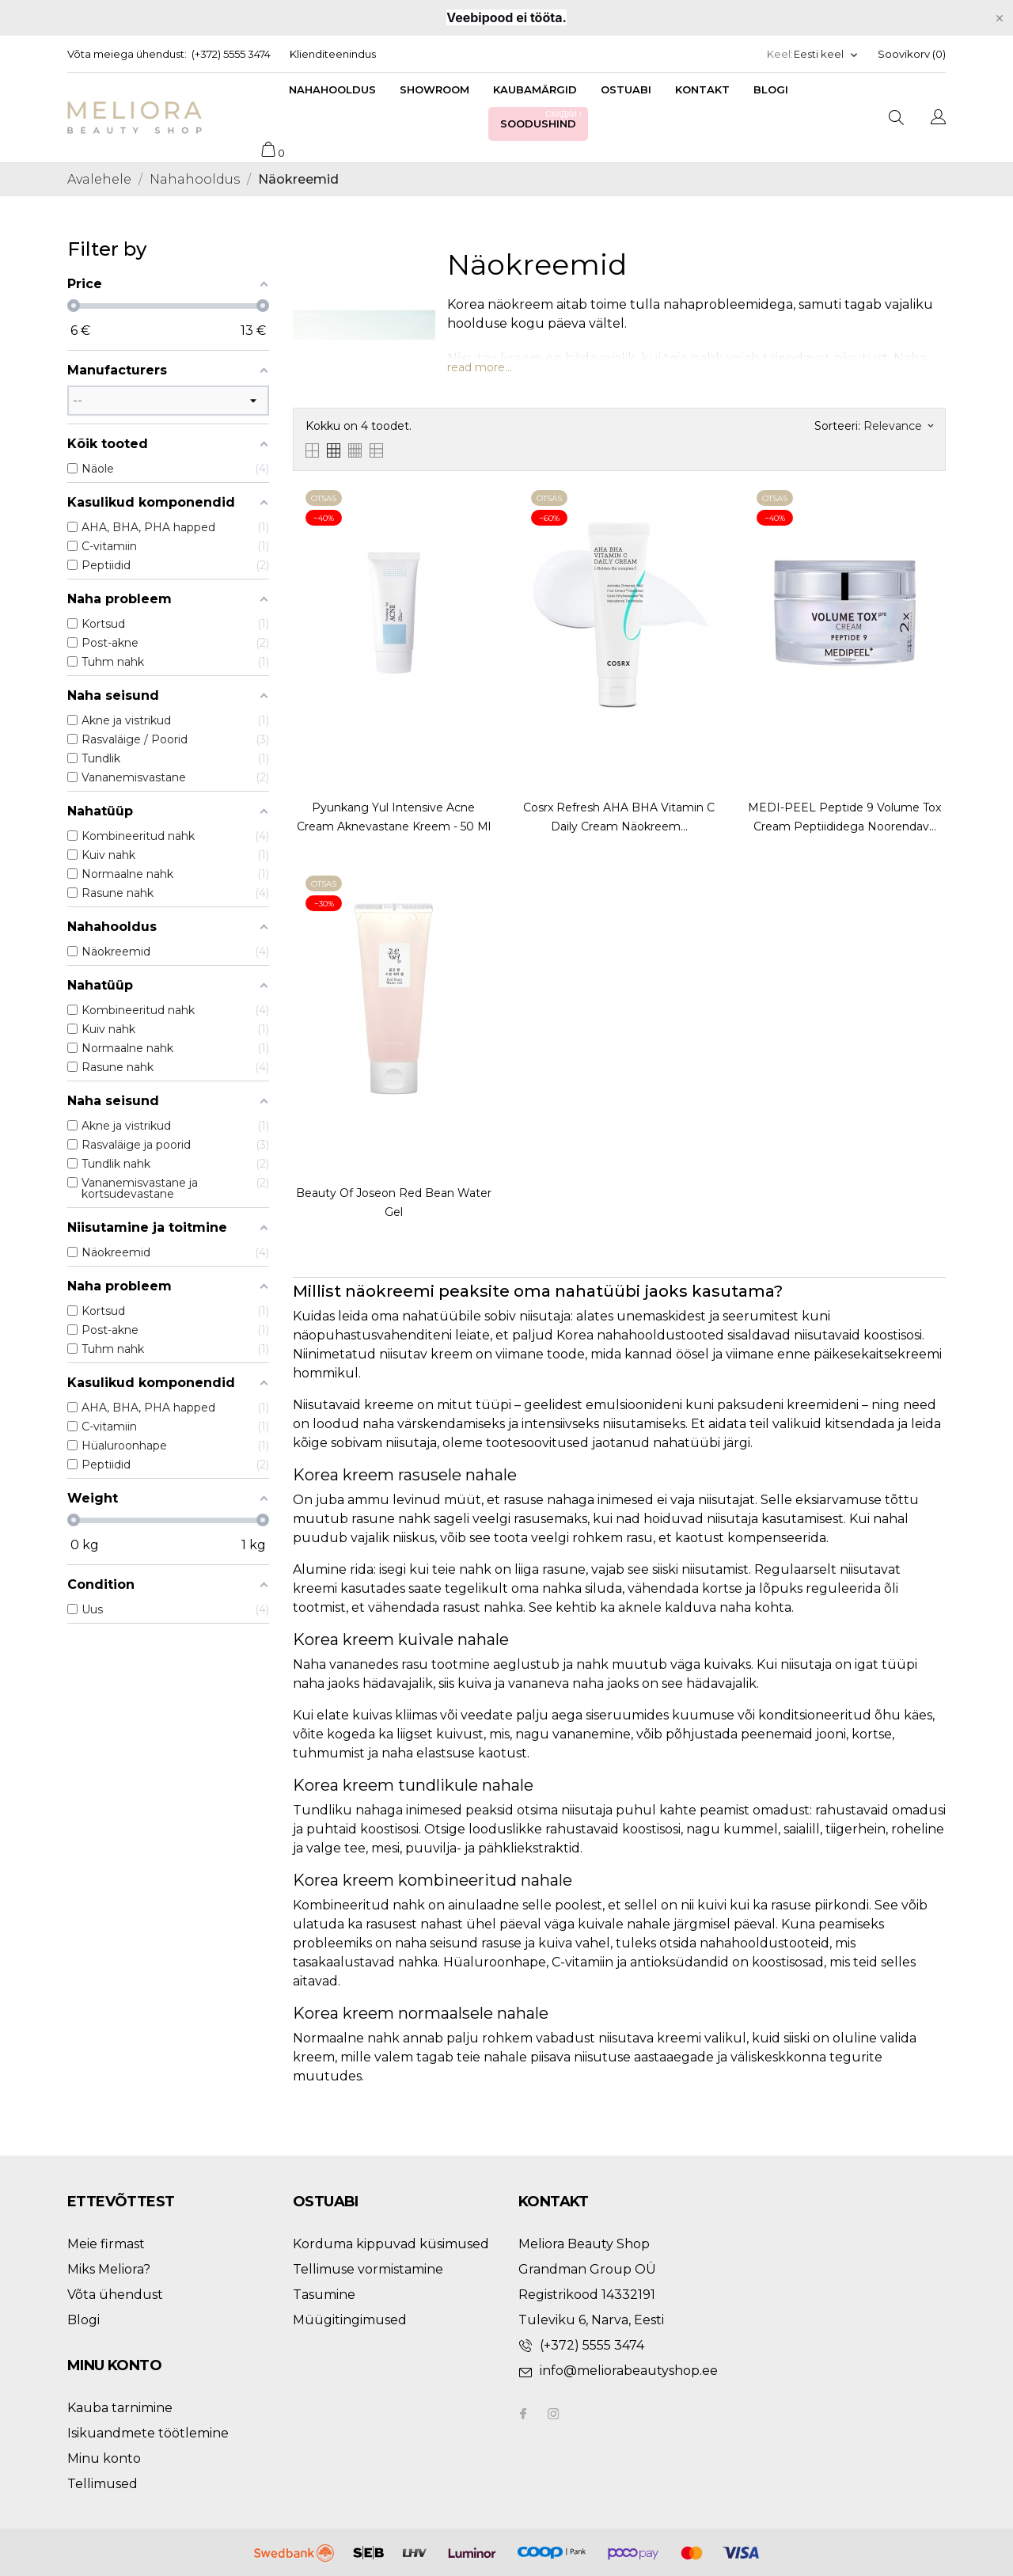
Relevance (898, 426)
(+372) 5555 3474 (231, 53)
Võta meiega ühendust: (127, 53)
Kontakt (702, 89)
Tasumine (324, 2294)
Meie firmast (106, 2243)
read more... (479, 367)
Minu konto (104, 2458)
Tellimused (102, 2483)
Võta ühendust (115, 2294)
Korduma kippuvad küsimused (391, 2243)
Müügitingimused (350, 2319)
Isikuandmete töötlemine (148, 2433)
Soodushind (542, 119)
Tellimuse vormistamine (368, 2269)
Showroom (434, 89)
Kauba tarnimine (120, 2407)
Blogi (770, 89)
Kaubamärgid (535, 89)
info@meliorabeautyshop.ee (629, 2370)
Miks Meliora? (108, 2269)
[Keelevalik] (826, 54)
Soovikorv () (912, 53)
